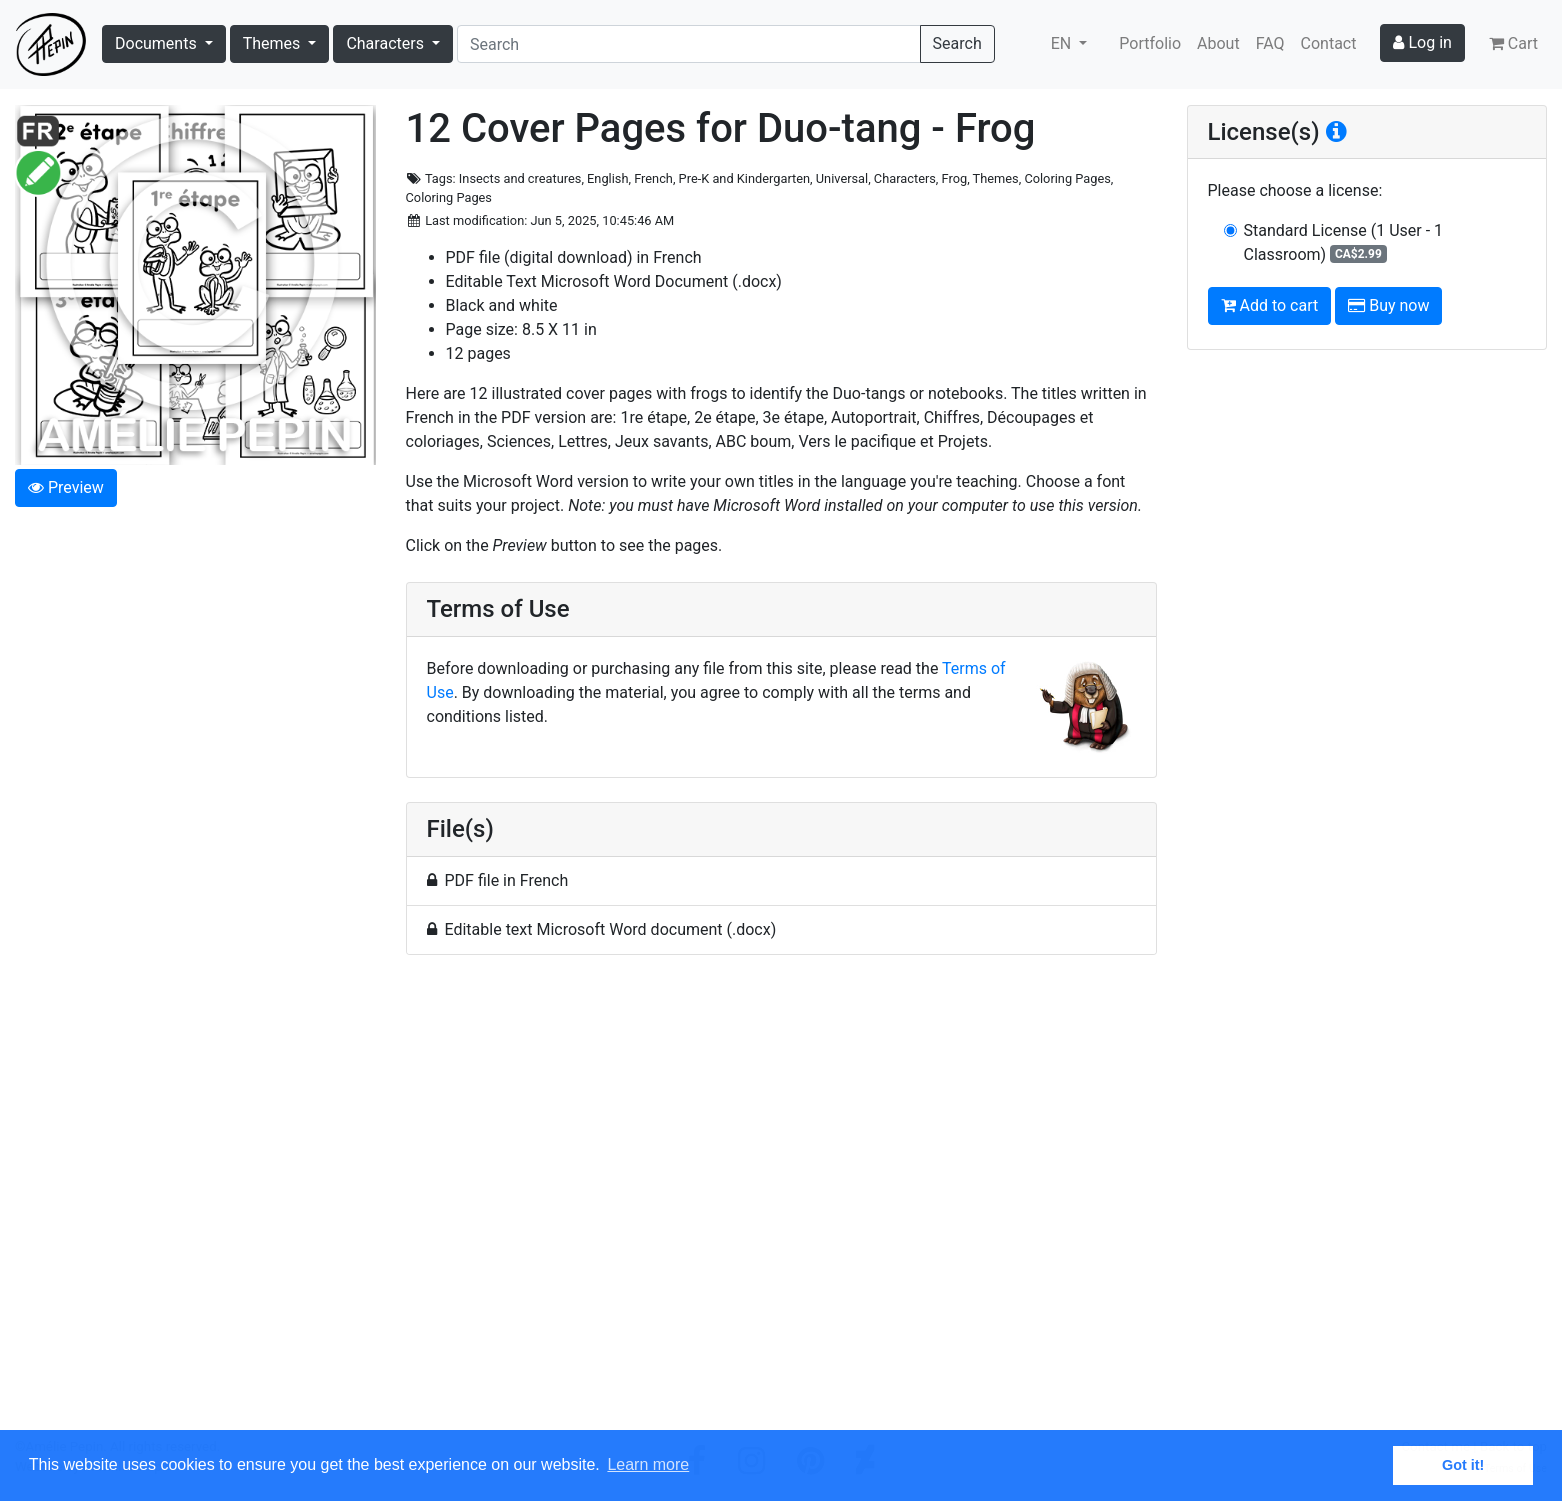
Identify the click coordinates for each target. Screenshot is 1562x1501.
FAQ (1270, 43)
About (1218, 43)
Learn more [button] (648, 1464)
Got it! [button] (1463, 1465)
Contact (1329, 43)
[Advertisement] (781, 1204)
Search (957, 43)
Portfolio (1150, 43)
